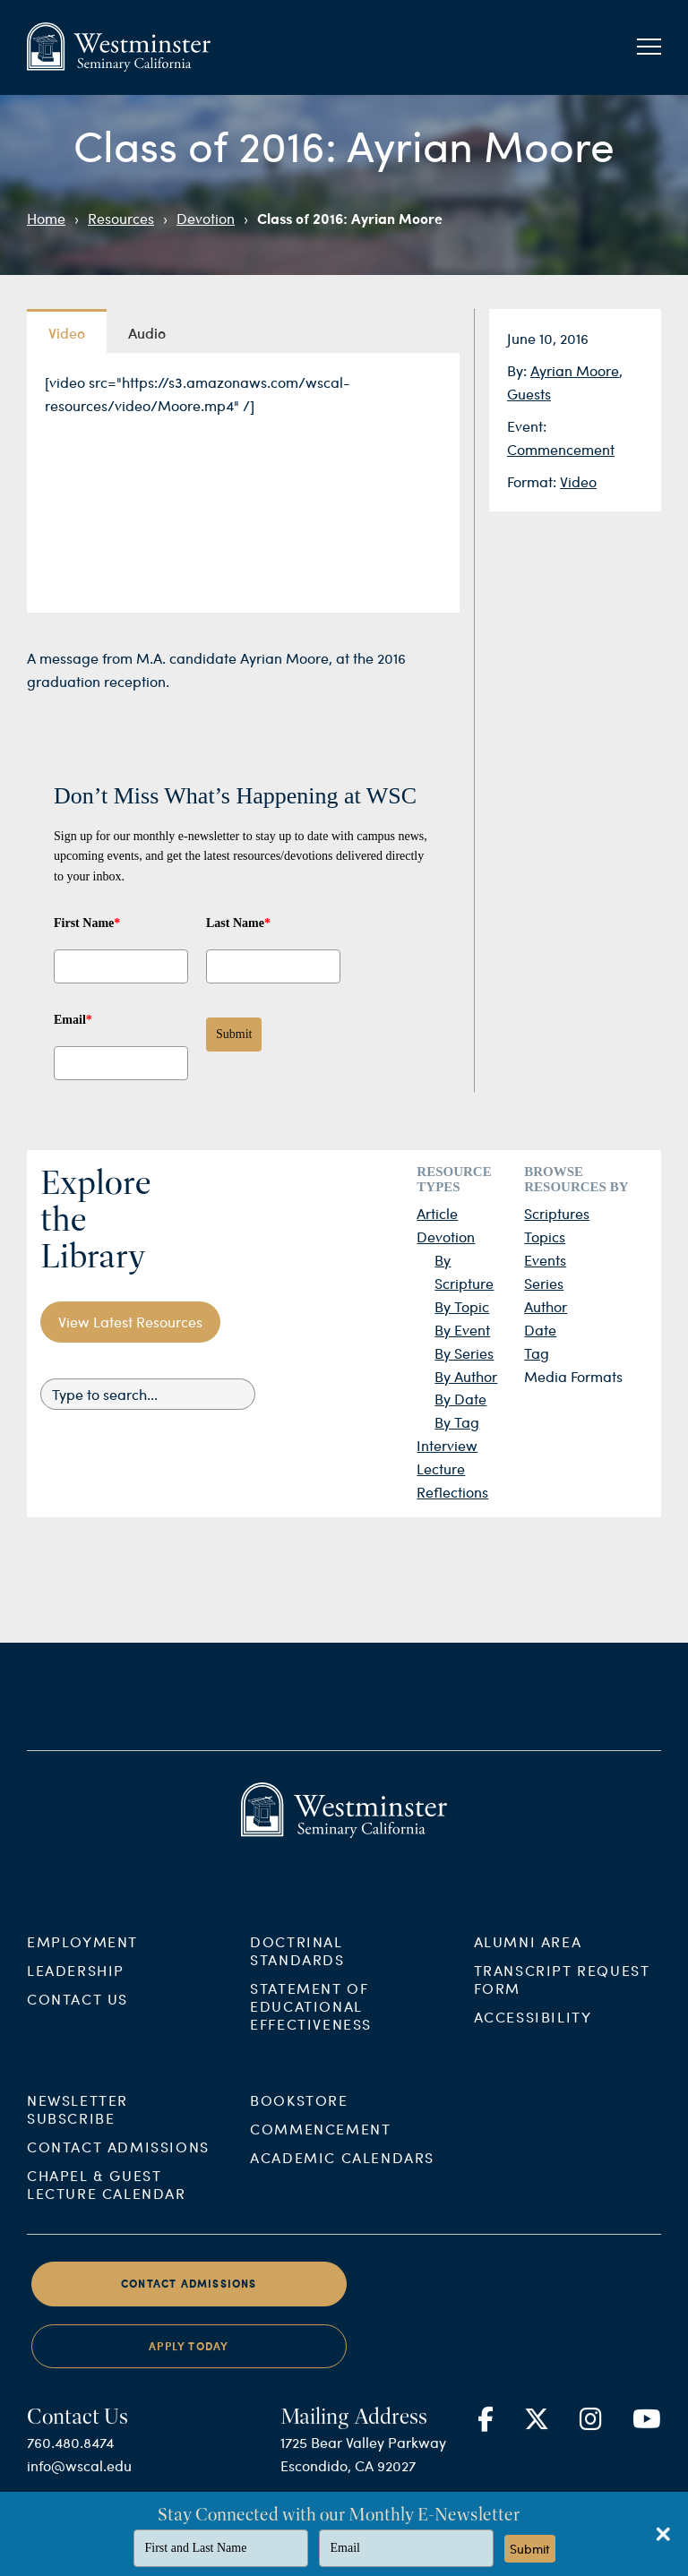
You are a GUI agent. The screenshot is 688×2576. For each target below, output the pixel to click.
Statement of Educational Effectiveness (311, 2020)
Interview (447, 1445)
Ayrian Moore (574, 370)
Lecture (441, 1468)
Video (578, 481)
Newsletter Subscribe (77, 2124)
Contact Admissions (118, 2161)
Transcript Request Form (562, 1993)
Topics (544, 1236)
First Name (87, 923)
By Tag (456, 1422)
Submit (234, 1034)
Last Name (238, 923)
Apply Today (188, 2361)
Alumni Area (528, 1955)
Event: (526, 425)
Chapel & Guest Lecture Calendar (106, 2199)
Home (46, 218)
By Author (465, 1376)
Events (545, 1259)
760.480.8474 (70, 2457)
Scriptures (556, 1213)
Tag (536, 1353)
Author (545, 1306)
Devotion (205, 218)
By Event (462, 1329)
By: (518, 370)
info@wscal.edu (79, 2480)
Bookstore (299, 2115)
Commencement (561, 449)
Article (437, 1213)
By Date (460, 1398)
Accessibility (533, 2031)
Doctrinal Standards (297, 1964)
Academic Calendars (342, 2172)
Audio (147, 332)
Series (543, 1283)
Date (540, 1329)
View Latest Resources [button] (130, 1321)
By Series (464, 1353)
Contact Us (77, 2013)
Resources (121, 218)
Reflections (452, 1491)
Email (73, 1019)
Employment (82, 1955)
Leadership (76, 1984)
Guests (529, 393)
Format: (533, 481)
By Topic (461, 1306)
